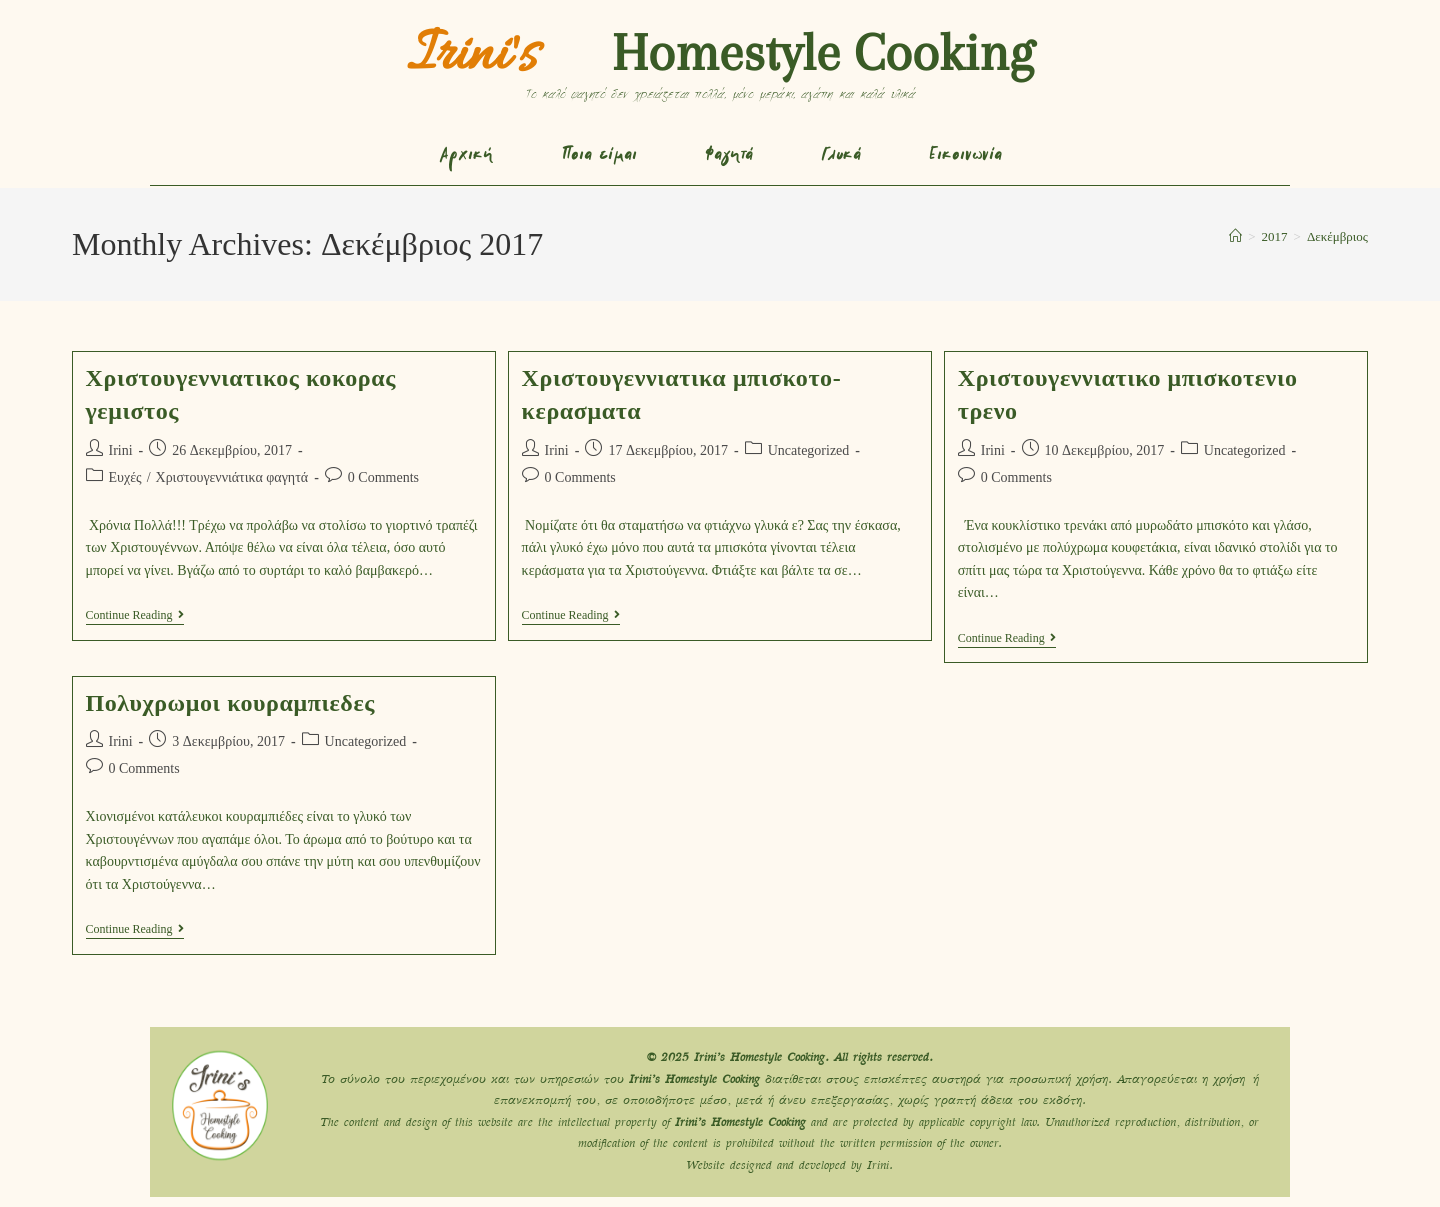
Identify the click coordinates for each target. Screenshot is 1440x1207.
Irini (121, 450)
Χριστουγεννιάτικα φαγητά (232, 477)
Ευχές (125, 477)
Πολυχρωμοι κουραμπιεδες (231, 703)
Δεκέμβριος (1337, 236)
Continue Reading (135, 615)
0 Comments (383, 477)
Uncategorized (809, 450)
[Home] (1235, 236)
